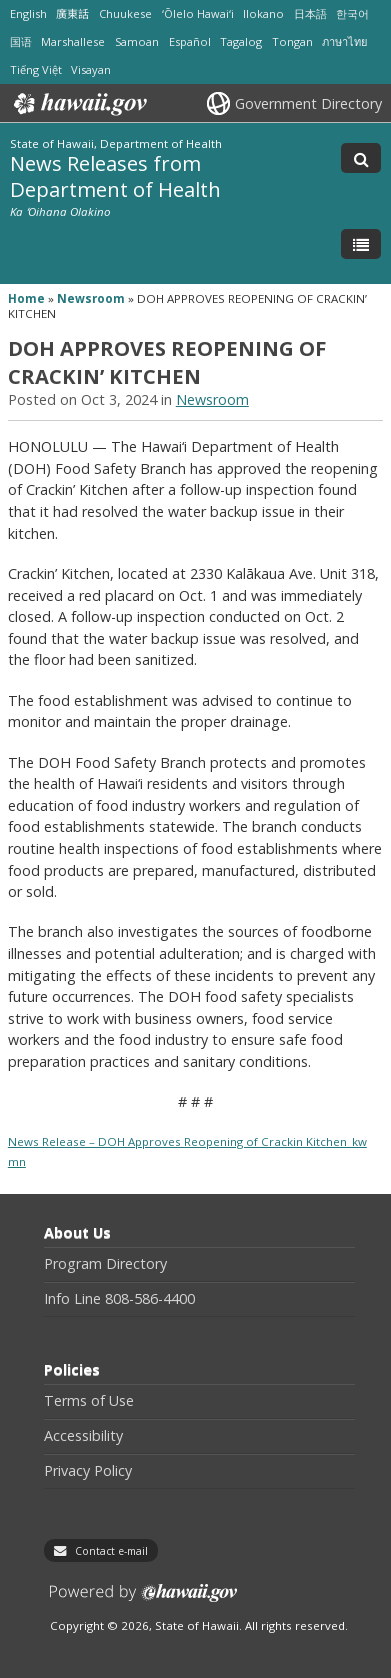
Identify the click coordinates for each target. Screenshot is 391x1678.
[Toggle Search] (361, 158)
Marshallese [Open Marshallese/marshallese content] (73, 41)
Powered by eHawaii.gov (143, 1600)
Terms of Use (89, 1401)
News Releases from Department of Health (115, 175)
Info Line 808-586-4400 (119, 1299)
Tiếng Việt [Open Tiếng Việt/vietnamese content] (36, 69)
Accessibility (83, 1436)
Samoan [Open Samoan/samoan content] (137, 41)
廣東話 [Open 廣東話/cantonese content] (72, 13)
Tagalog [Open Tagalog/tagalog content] (241, 41)
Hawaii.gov (78, 104)
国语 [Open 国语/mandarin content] (21, 41)
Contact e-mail (111, 1551)
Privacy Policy (88, 1471)
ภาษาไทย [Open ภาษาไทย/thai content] (344, 41)
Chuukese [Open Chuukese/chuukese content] (125, 13)
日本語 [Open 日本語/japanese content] (310, 13)
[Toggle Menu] (361, 244)
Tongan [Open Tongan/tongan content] (292, 41)
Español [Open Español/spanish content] (190, 41)
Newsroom (91, 298)
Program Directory (105, 1264)
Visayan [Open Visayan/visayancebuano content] (91, 69)
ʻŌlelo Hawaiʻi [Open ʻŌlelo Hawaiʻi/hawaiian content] (198, 13)
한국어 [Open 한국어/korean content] (352, 13)
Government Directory (308, 103)
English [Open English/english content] (28, 13)
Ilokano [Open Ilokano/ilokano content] (263, 13)
